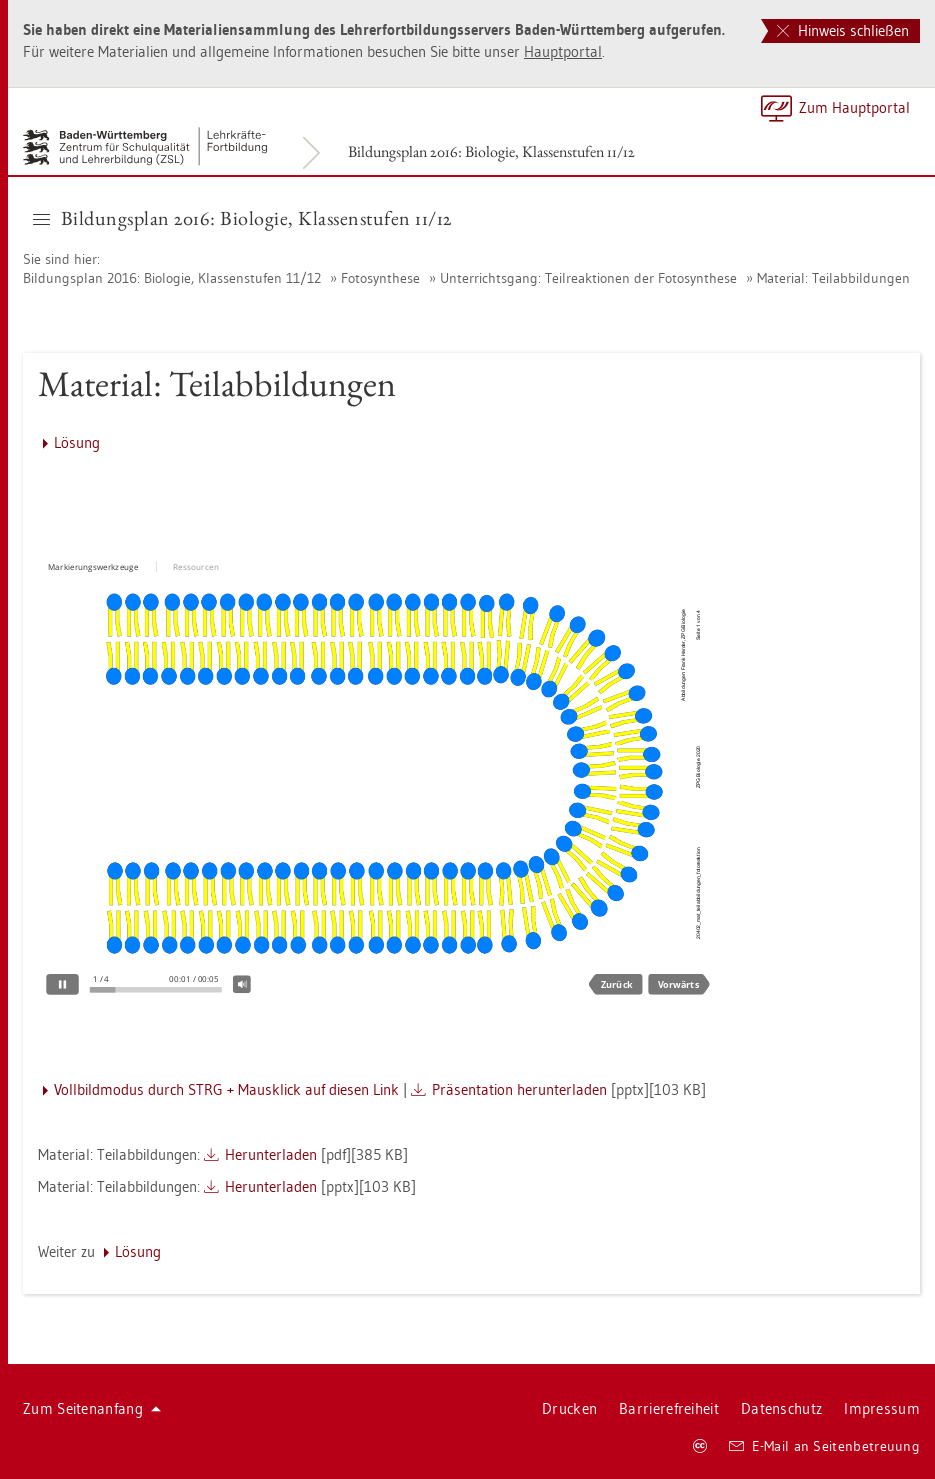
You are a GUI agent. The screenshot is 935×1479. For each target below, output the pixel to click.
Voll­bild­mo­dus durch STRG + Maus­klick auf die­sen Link (226, 1089)
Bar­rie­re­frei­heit (669, 1408)
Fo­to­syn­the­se (380, 278)
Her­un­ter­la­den (271, 1154)
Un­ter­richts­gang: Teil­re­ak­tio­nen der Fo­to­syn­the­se (588, 278)
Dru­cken (569, 1408)
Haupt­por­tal (563, 51)
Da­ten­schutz (781, 1408)
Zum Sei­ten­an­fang (92, 1408)
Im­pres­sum (882, 1408)
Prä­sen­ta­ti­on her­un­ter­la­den (519, 1089)
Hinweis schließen (843, 30)
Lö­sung (77, 442)
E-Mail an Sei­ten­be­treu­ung (824, 1446)
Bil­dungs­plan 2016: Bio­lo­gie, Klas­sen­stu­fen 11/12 (491, 151)
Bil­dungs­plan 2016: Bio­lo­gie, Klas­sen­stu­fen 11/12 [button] (242, 218)
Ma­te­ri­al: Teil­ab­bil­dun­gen (833, 278)
